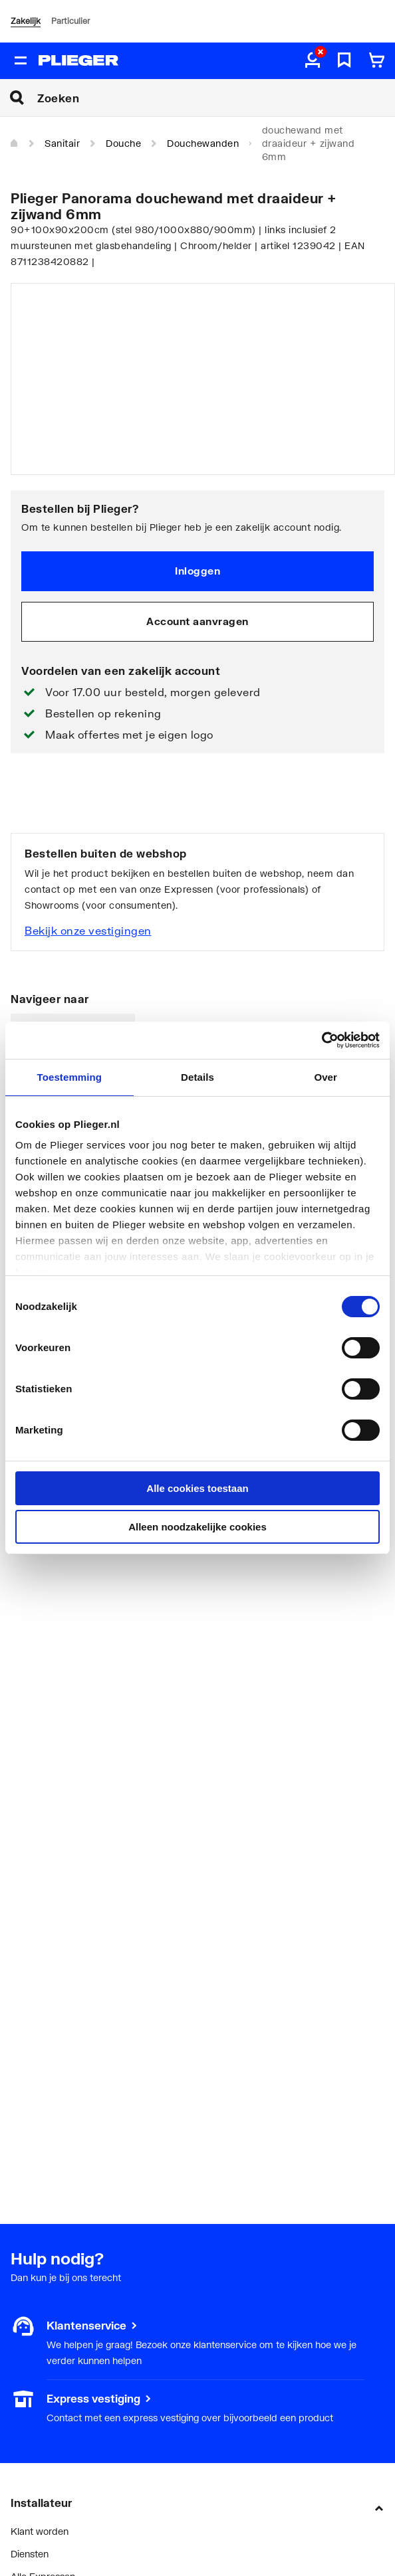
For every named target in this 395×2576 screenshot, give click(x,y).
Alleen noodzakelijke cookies (197, 1526)
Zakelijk (26, 21)
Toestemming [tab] (69, 1077)
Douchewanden (203, 143)
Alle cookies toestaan (197, 1488)
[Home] (15, 143)
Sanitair (62, 143)
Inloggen (197, 571)
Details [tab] (197, 1077)
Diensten (30, 2553)
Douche (123, 143)
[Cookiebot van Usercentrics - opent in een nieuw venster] (321, 1040)
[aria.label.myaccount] (312, 61)
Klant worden (39, 2531)
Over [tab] (325, 1077)
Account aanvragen (197, 621)
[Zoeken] (216, 97)
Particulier (70, 21)
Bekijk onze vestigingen (88, 930)
